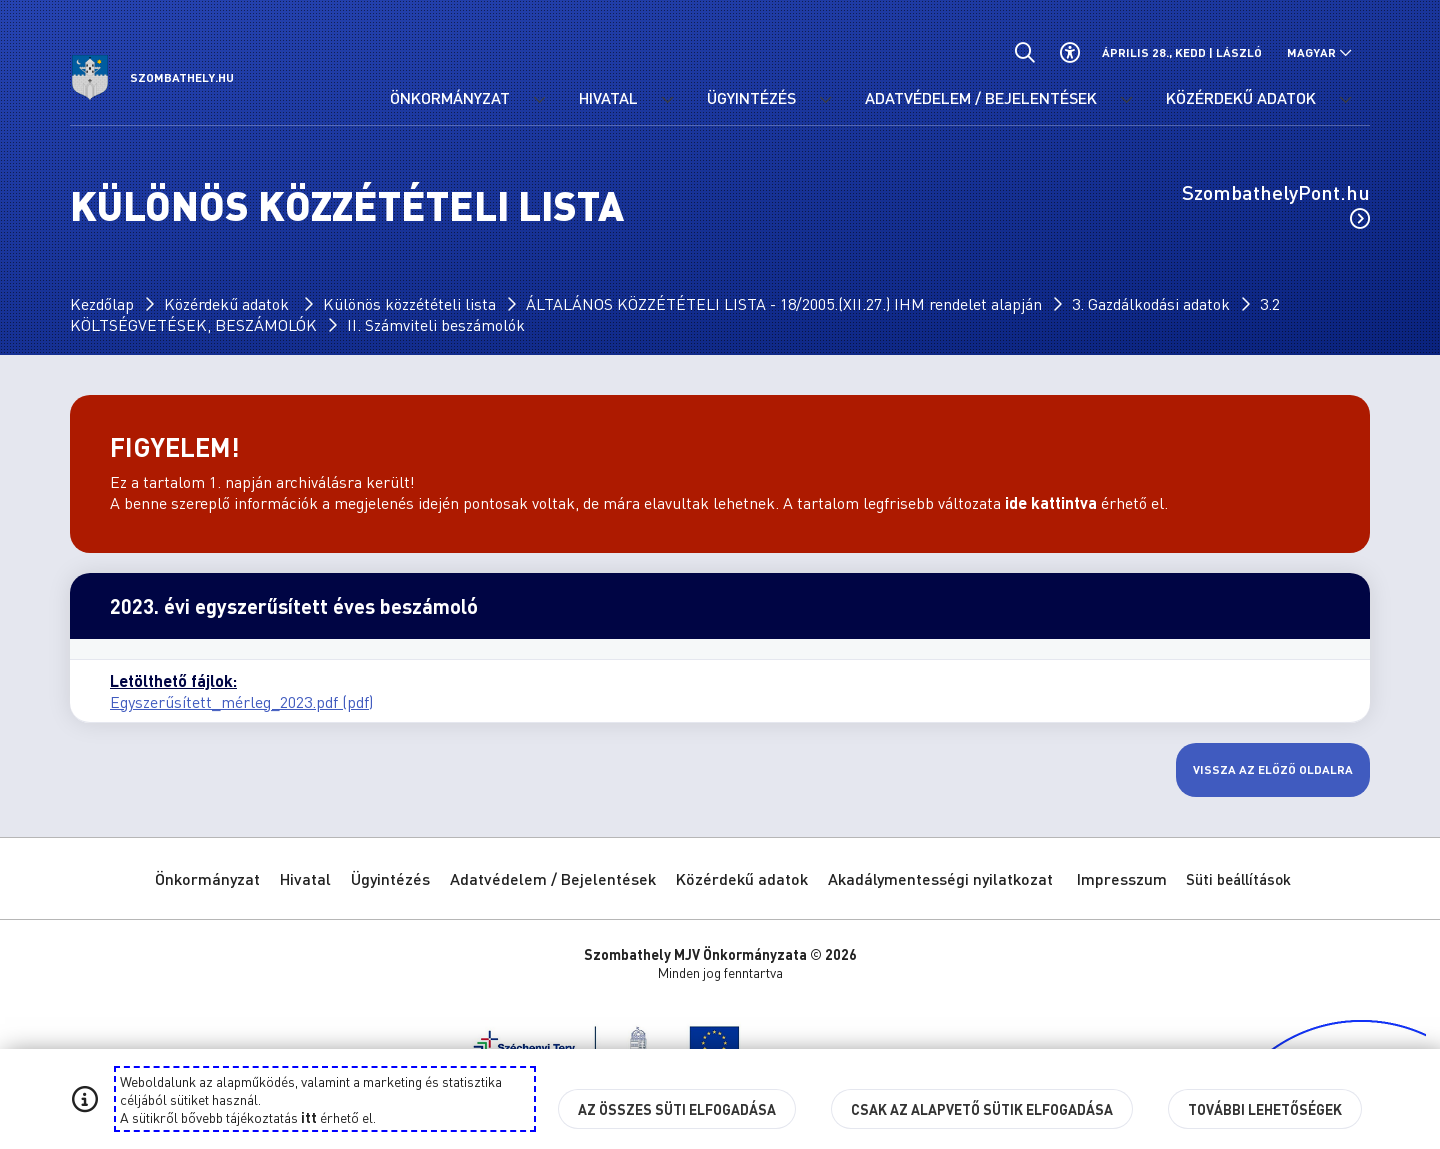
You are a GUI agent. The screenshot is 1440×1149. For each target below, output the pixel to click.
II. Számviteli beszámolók (436, 324)
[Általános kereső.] (1024, 52)
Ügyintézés (390, 878)
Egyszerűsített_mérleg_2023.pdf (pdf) (241, 701)
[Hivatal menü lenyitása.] (667, 100)
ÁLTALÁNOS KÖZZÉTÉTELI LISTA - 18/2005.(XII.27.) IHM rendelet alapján (784, 303)
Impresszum (1122, 878)
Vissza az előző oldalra (1273, 769)
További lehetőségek (1265, 1109)
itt (309, 1117)
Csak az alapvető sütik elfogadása (982, 1109)
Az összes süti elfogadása (677, 1109)
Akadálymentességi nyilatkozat (940, 878)
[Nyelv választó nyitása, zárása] (1319, 52)
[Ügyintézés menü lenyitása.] (825, 100)
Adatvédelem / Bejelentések (553, 878)
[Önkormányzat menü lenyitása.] (539, 100)
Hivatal (305, 878)
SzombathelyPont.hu (1276, 204)
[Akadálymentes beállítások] (1069, 52)
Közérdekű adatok (228, 303)
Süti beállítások (1238, 879)
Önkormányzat (207, 878)
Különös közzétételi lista (409, 303)
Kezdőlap (102, 303)
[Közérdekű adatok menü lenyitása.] (1345, 100)
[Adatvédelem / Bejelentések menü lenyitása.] (1126, 100)
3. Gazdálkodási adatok (1151, 303)
